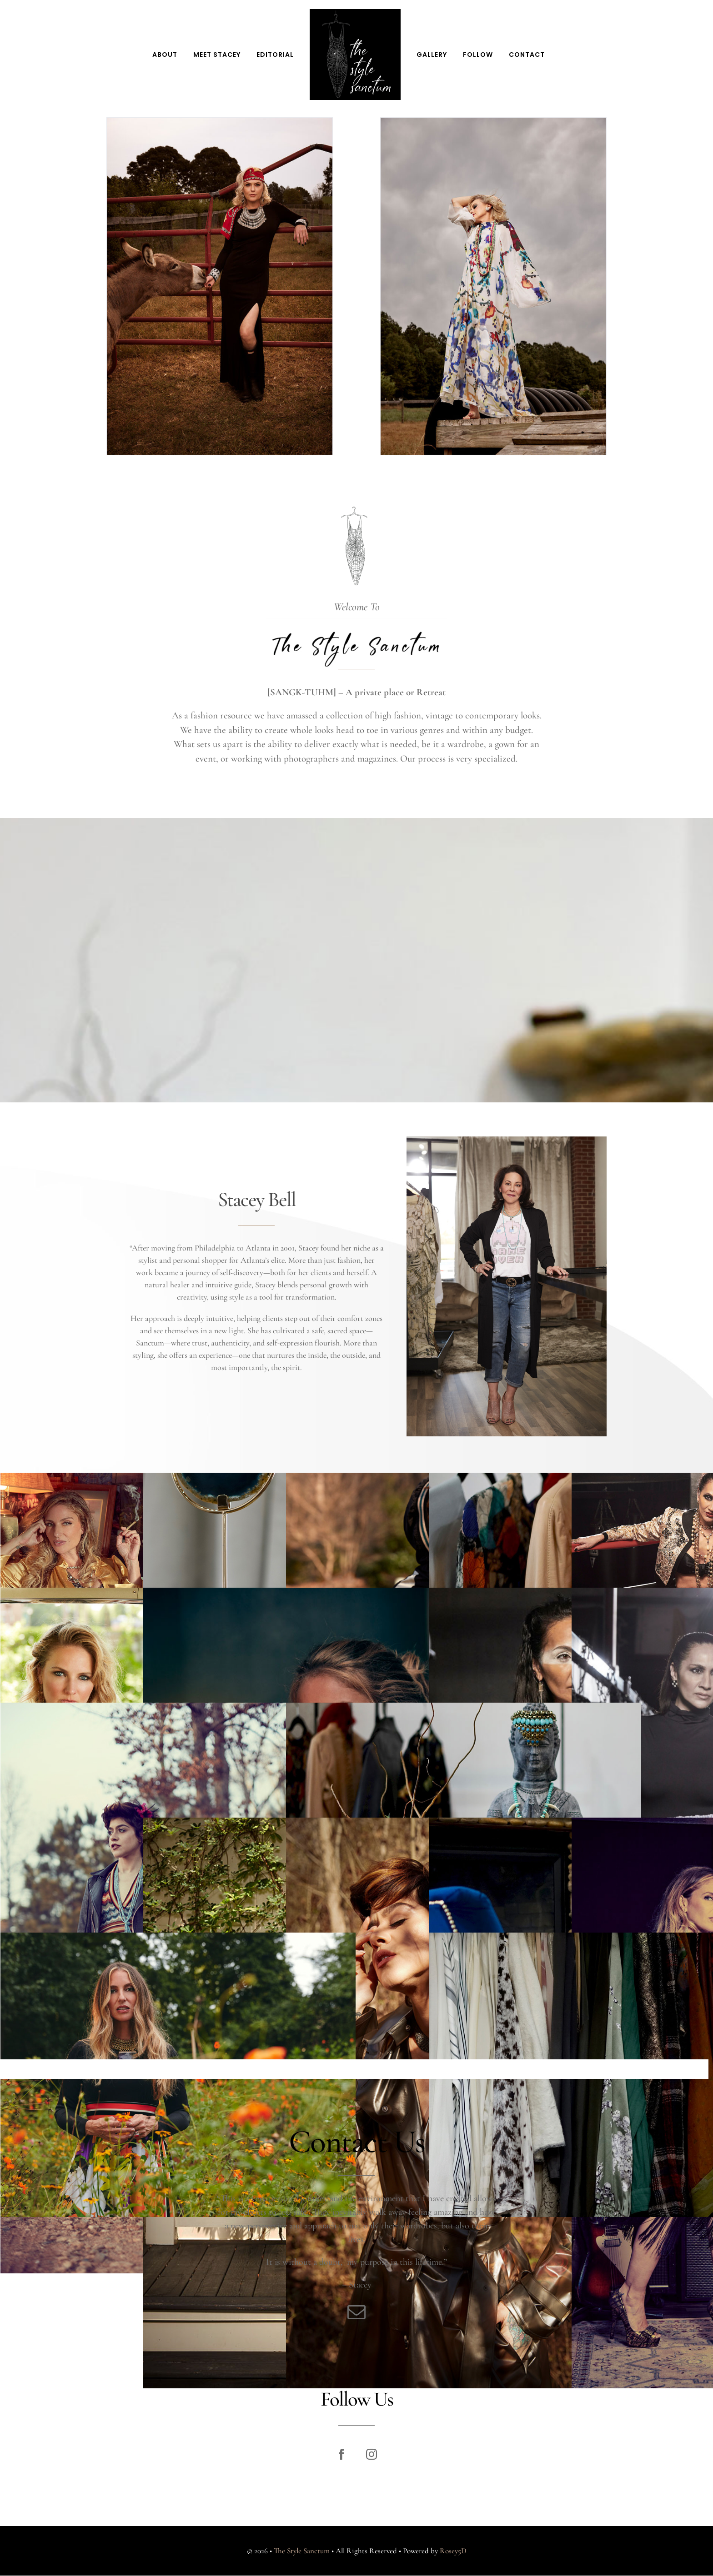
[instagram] (368, 2454)
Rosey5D (446, 2551)
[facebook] (338, 2454)
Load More (354, 2073)
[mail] (356, 2318)
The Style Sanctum (295, 2551)
